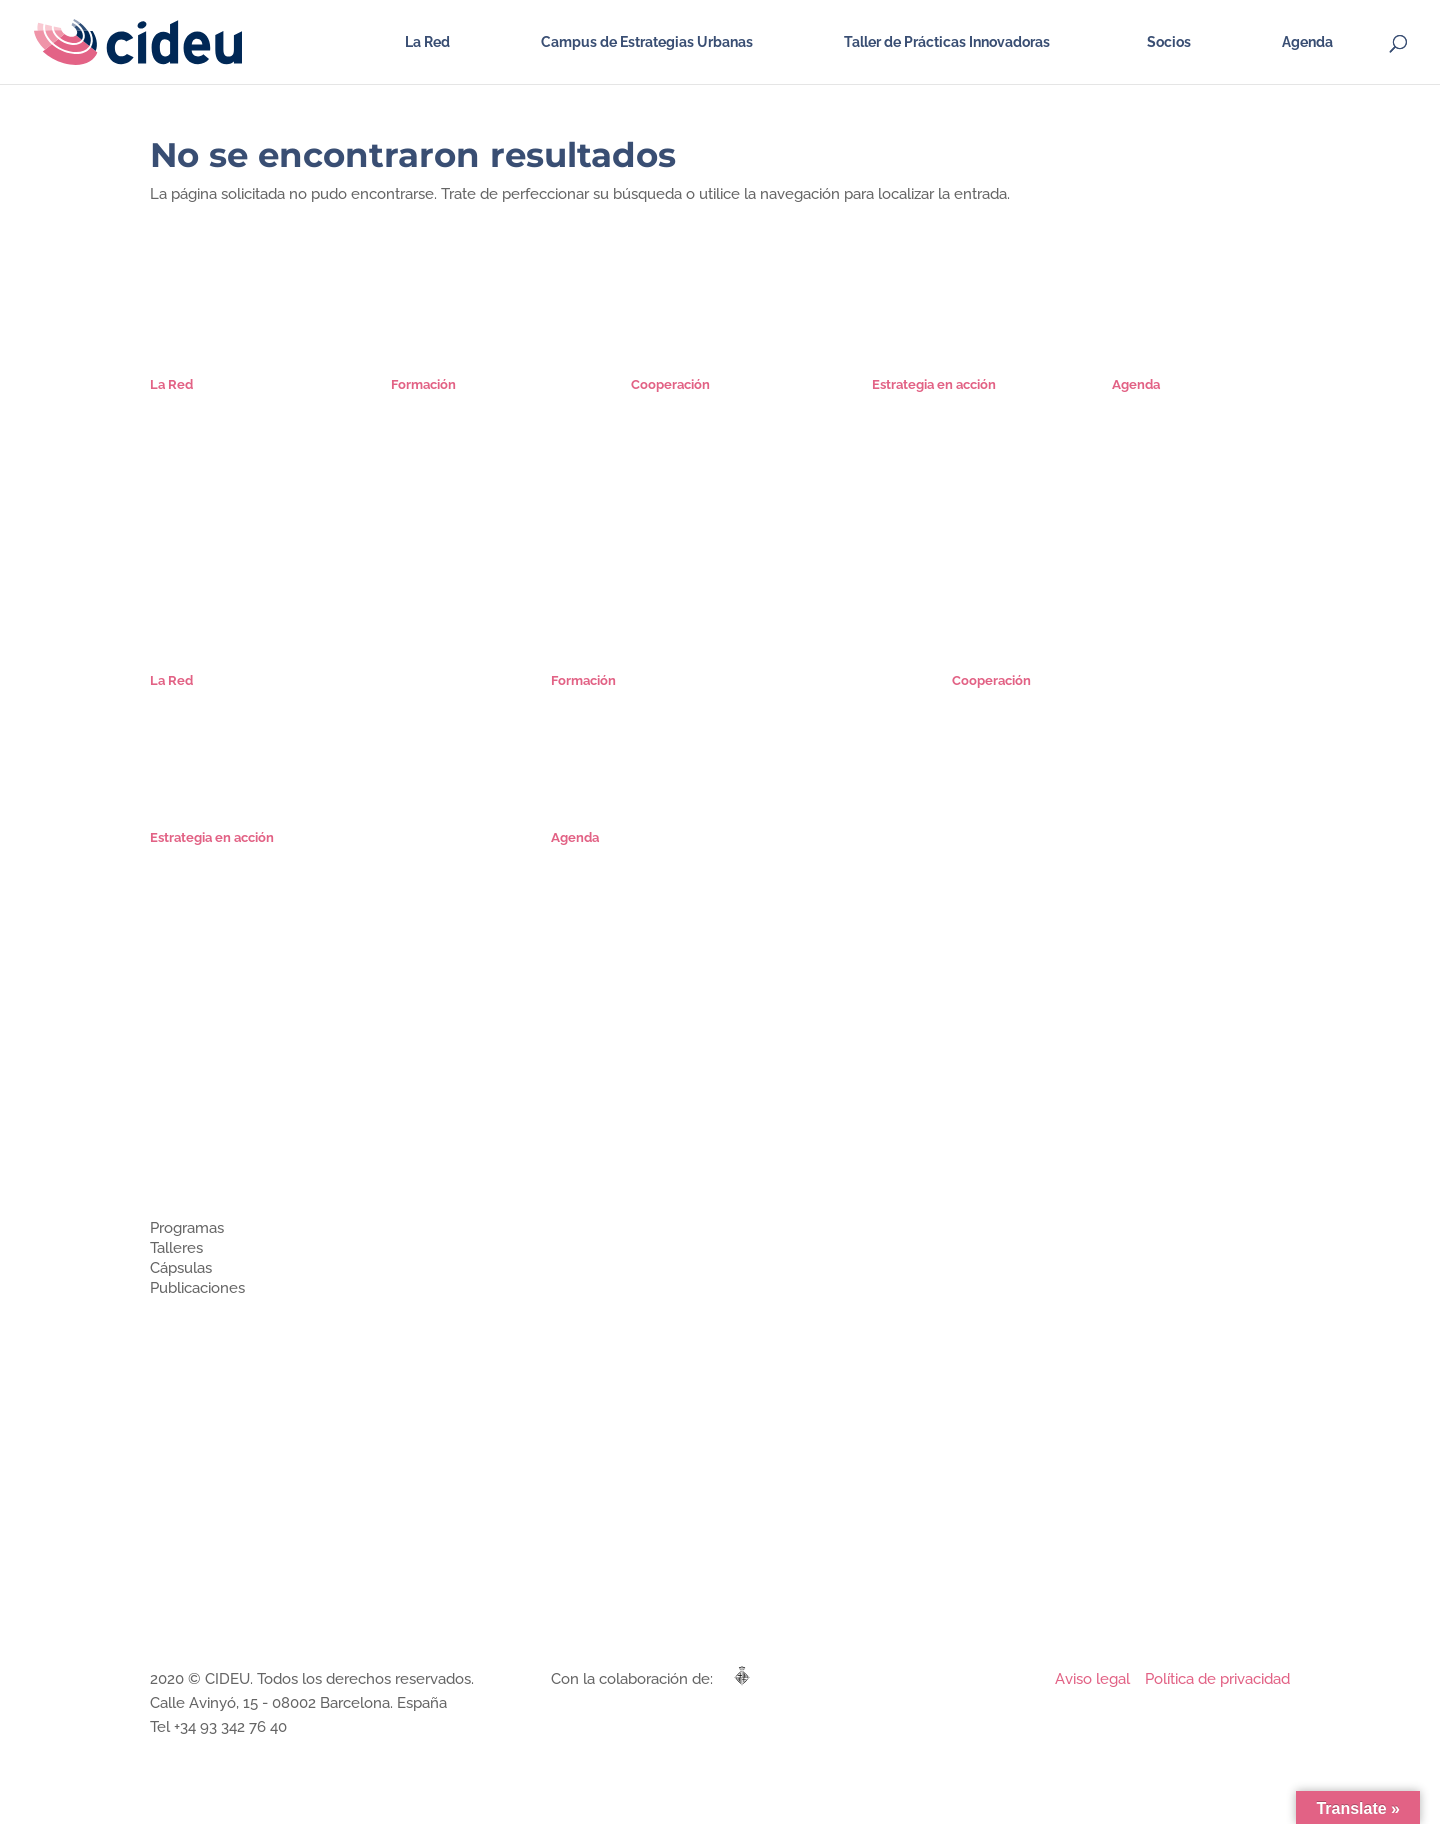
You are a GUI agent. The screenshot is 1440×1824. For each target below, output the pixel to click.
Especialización (437, 405)
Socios (1169, 42)
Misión (169, 405)
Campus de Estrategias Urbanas (647, 42)
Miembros (180, 1133)
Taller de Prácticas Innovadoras (947, 42)
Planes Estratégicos (932, 405)
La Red (427, 42)
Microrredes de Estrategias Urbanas (1061, 701)
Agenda (1307, 42)
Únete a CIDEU (195, 489)
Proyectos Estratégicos (942, 426)
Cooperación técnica (213, 1360)
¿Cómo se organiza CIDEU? (231, 1112)
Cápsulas (418, 447)
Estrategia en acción (212, 1381)
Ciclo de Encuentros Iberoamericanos (1067, 722)
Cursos (412, 426)
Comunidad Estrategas (219, 468)
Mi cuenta (421, 489)
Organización (190, 426)
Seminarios (425, 468)
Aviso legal (1092, 1679)
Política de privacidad (1217, 1679)
